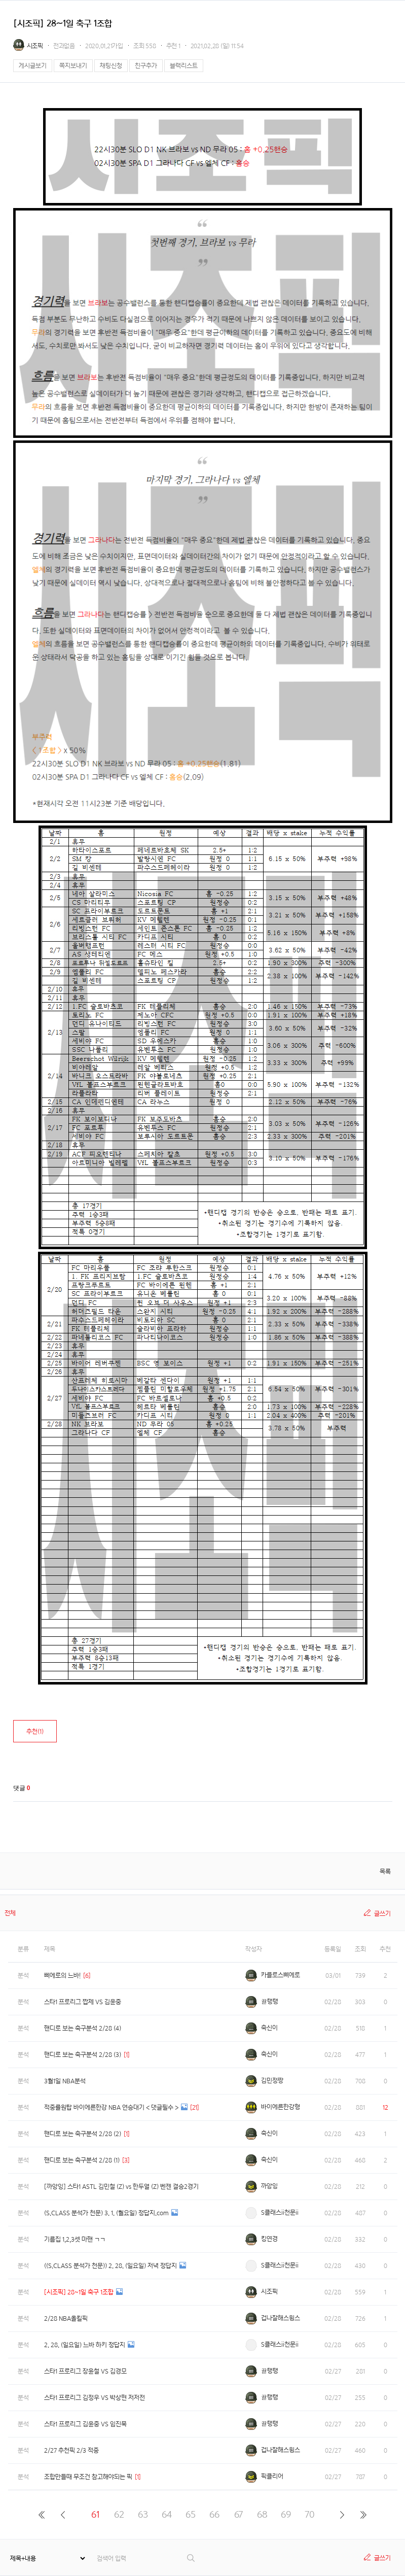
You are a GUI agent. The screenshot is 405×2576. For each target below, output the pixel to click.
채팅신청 (111, 66)
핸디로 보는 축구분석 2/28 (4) (82, 2028)
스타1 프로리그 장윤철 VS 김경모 (85, 2371)
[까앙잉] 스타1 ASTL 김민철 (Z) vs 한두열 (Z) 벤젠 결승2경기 (121, 2186)
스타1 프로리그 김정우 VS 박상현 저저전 (94, 2397)
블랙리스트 (184, 66)
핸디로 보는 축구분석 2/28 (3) (82, 2054)
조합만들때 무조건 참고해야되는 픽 (88, 2477)
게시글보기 (33, 66)
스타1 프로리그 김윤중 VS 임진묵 (85, 2424)
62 (119, 2514)
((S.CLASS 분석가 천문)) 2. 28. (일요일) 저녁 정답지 (110, 2266)
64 (167, 2514)
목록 (385, 1871)
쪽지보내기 (73, 66)
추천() (35, 1731)
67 (238, 2514)
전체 (10, 1913)
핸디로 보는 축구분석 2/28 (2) (82, 2134)
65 (191, 2514)
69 (286, 2514)
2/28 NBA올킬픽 (66, 2318)
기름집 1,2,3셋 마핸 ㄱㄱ (74, 2239)
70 (310, 2514)
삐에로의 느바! (62, 1975)
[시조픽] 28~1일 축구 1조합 (79, 2292)
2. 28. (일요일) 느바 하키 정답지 (84, 2345)
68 (262, 2514)
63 (143, 2514)
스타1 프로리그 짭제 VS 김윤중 (82, 2002)
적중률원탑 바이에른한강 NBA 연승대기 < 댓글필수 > (111, 2107)
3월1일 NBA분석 (65, 2081)
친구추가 (146, 66)
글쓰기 (382, 1913)
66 (214, 2514)
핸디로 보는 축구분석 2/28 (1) (82, 2160)
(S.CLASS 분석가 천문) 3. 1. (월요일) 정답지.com (106, 2213)
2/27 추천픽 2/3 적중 (71, 2450)
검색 (191, 2558)
